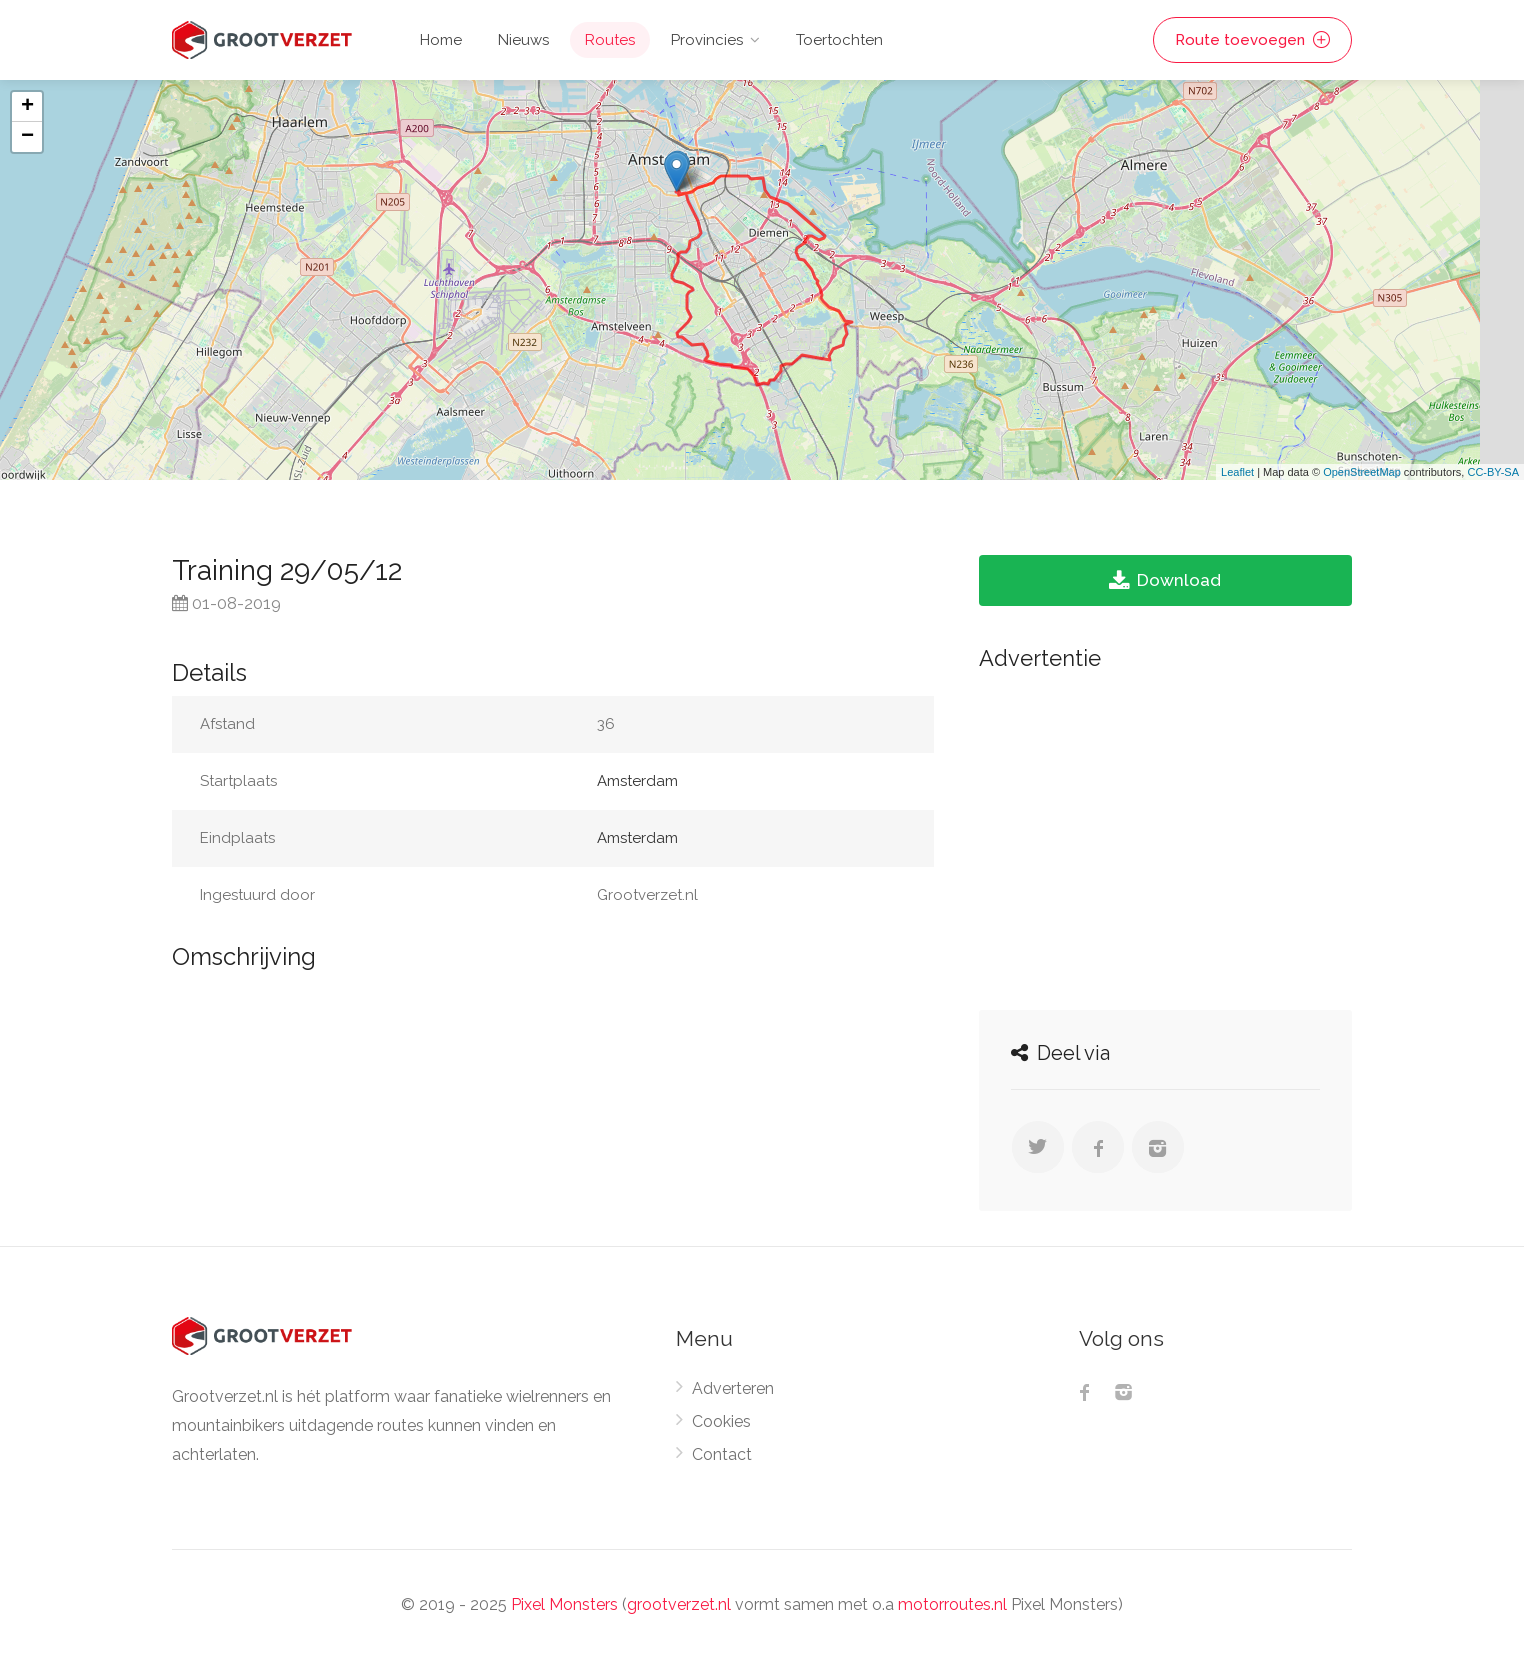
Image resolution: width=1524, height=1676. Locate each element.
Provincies (707, 40)
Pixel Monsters (564, 1604)
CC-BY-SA (1493, 472)
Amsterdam (637, 781)
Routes (610, 40)
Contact (722, 1454)
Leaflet (1237, 472)
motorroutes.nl (952, 1604)
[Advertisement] (1165, 835)
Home (441, 40)
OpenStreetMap (1362, 472)
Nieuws (523, 40)
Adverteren (733, 1388)
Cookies (721, 1421)
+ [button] (27, 107)
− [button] (27, 137)
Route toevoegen (1252, 40)
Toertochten (839, 40)
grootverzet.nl (679, 1604)
